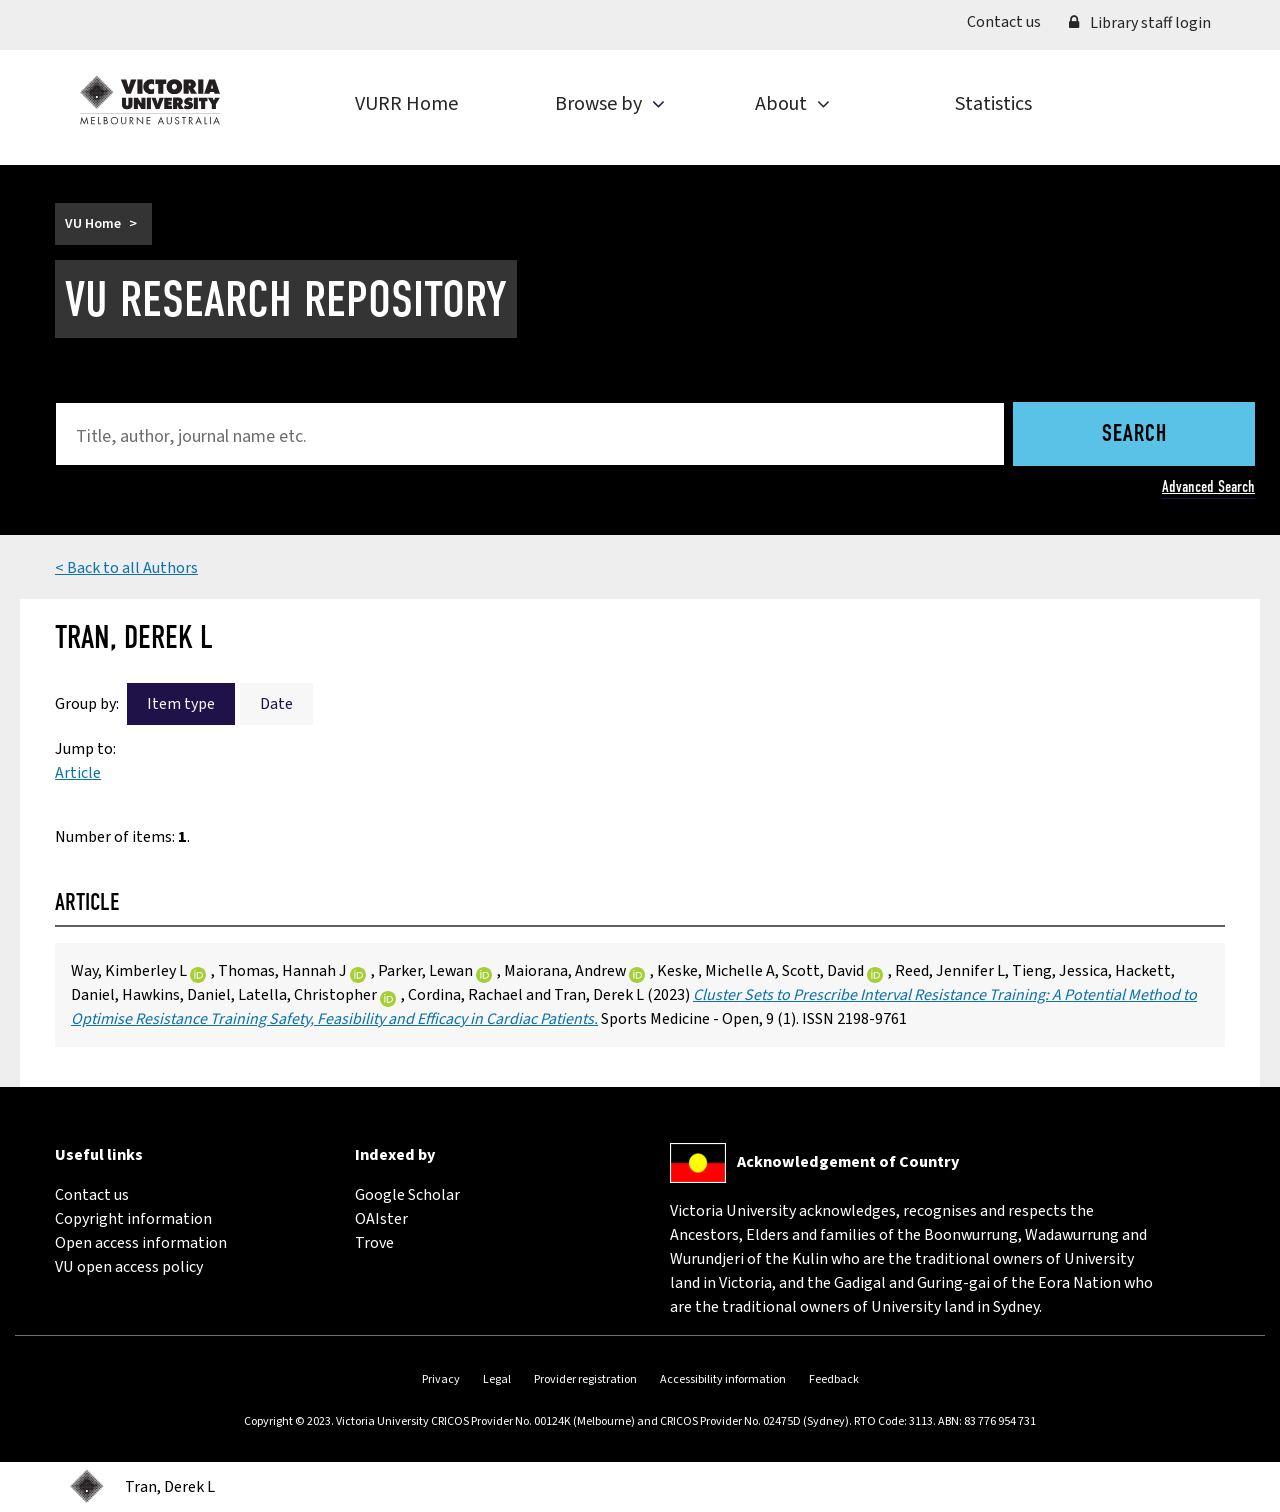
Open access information (141, 1243)
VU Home (93, 224)
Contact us (1011, 21)
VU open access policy (129, 1267)
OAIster (381, 1219)
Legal (497, 1379)
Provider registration (585, 1379)
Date (276, 704)
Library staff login (1140, 23)
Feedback (834, 1379)
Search (1134, 435)
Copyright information (133, 1219)
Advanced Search (1208, 486)
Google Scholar (407, 1195)
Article (78, 773)
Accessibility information (723, 1379)
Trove (374, 1243)
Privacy (441, 1379)
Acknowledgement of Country (848, 1162)
